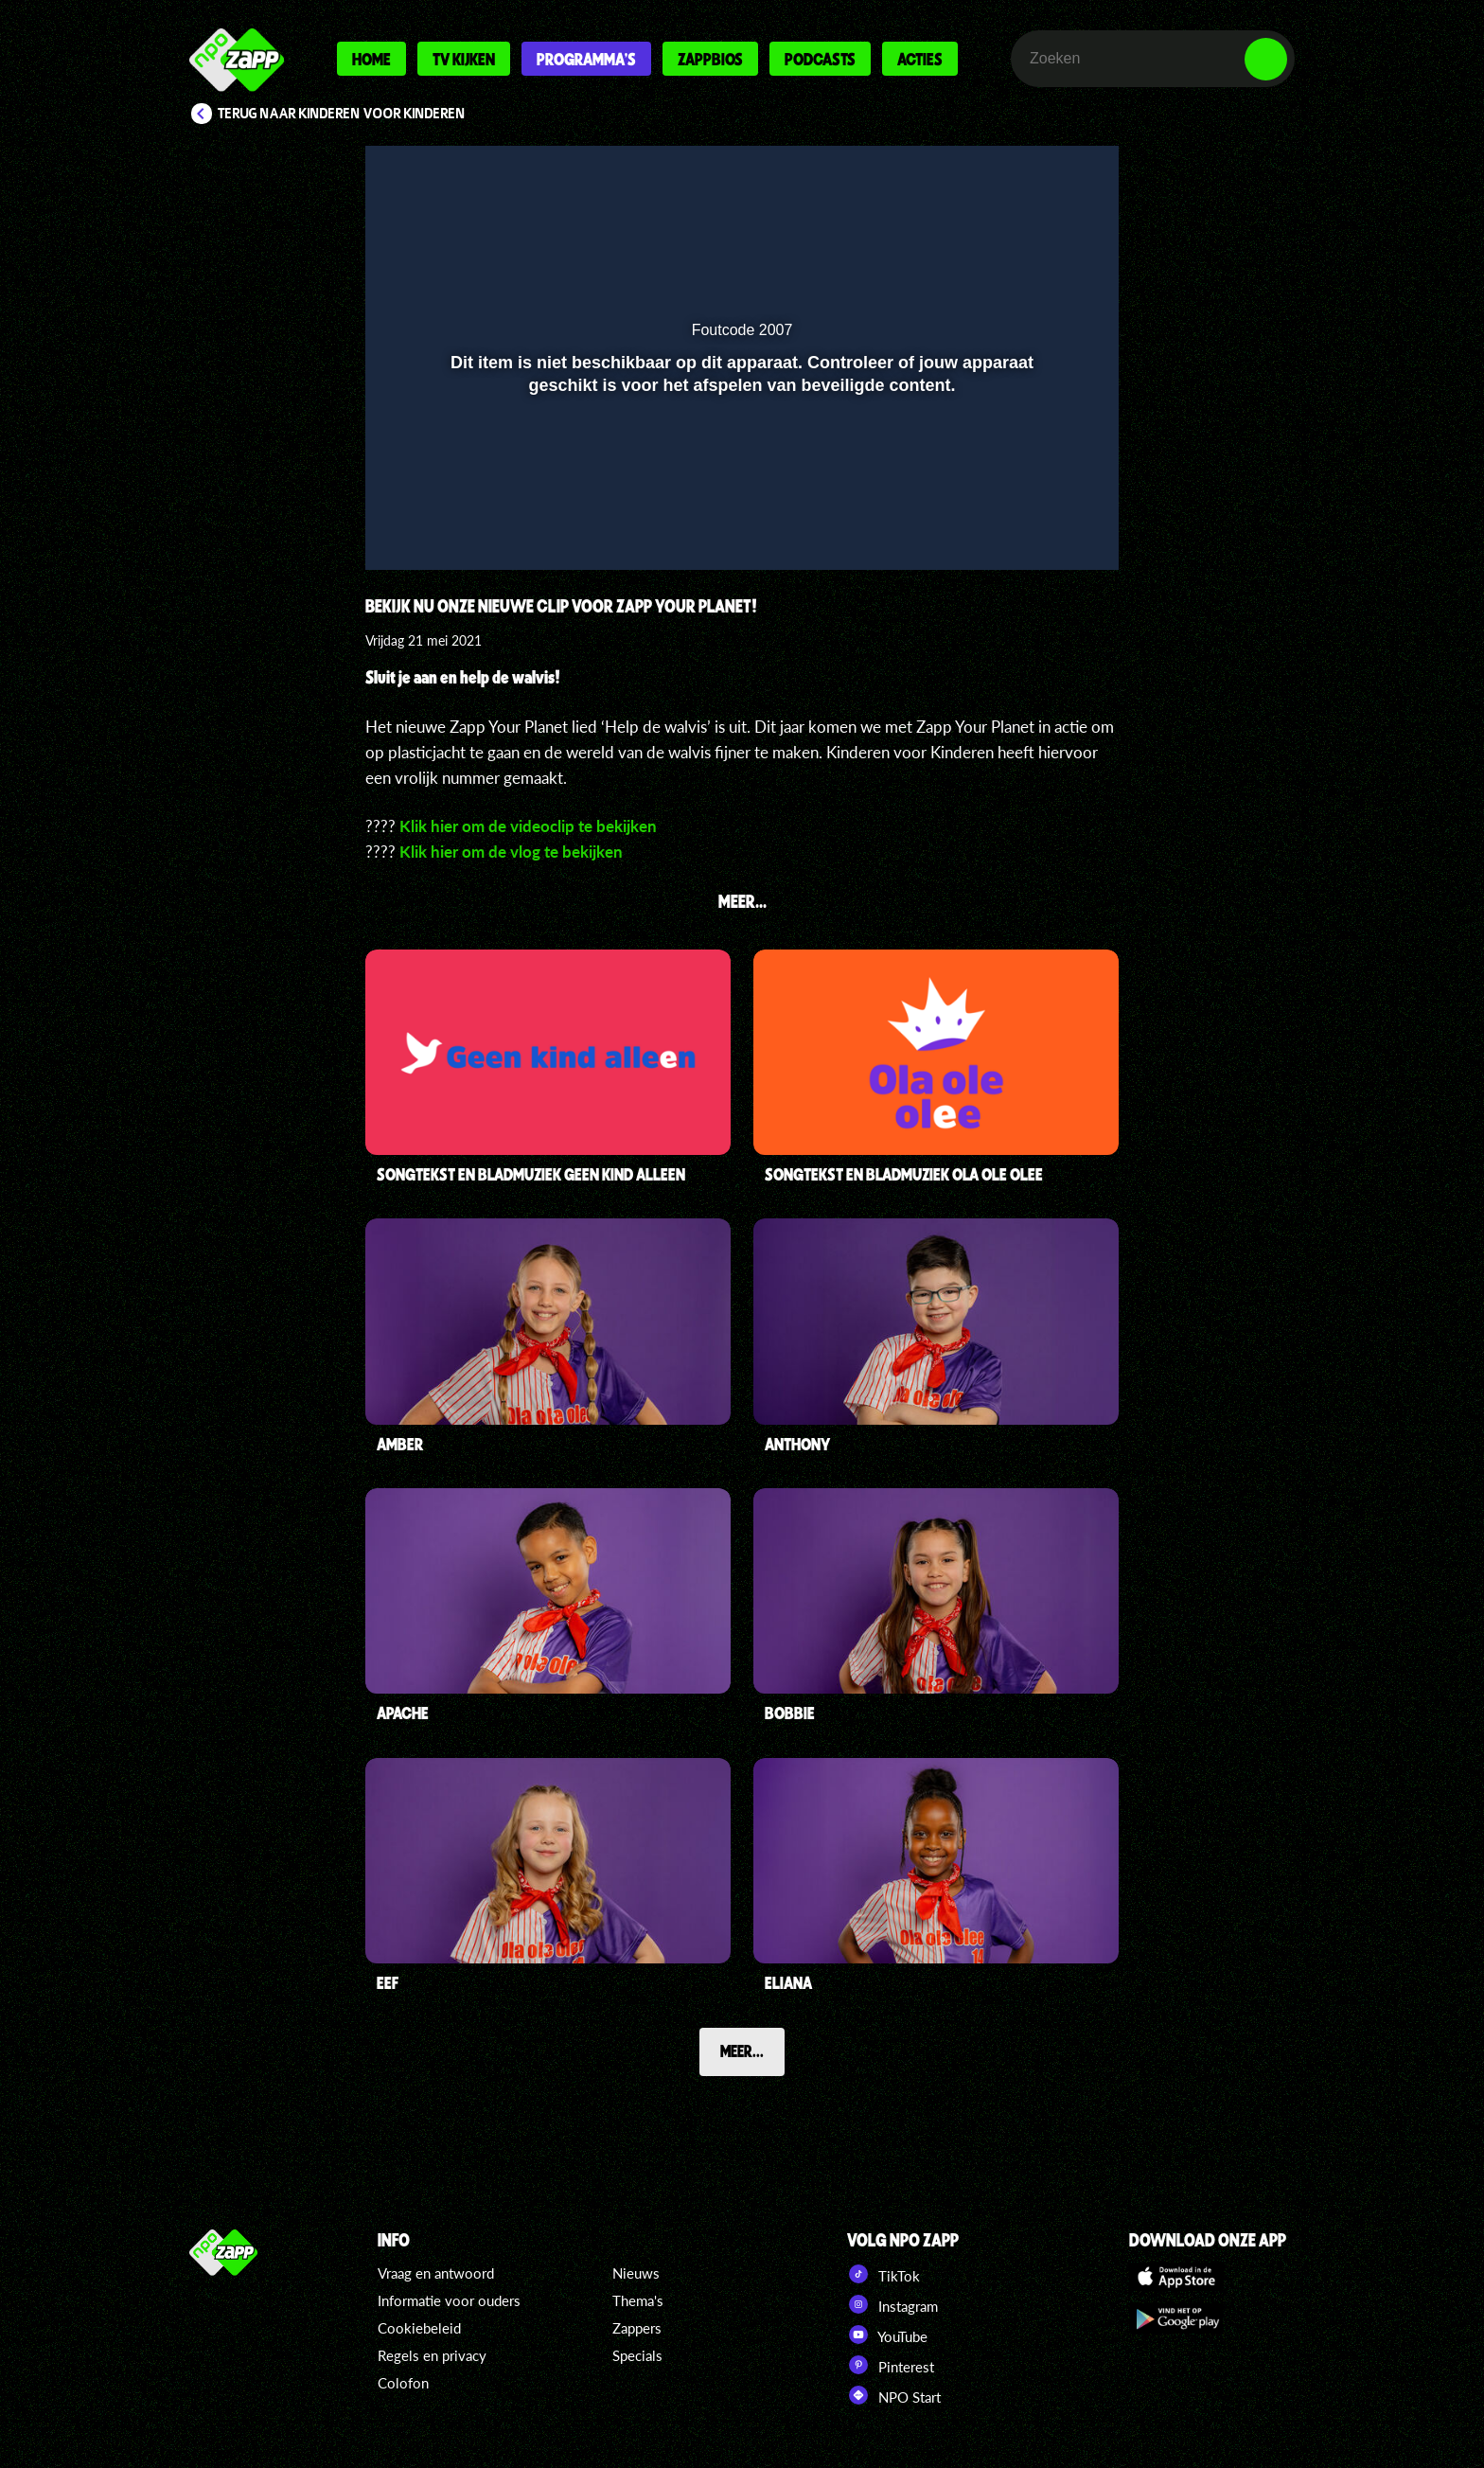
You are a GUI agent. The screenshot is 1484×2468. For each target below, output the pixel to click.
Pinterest (890, 2364)
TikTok (883, 2274)
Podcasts (820, 58)
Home (371, 58)
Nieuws (636, 2273)
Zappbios (710, 58)
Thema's (637, 2300)
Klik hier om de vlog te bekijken (511, 851)
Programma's (586, 58)
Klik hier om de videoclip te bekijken (528, 826)
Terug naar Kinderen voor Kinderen (342, 113)
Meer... (742, 2050)
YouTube (887, 2334)
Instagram (892, 2304)
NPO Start (894, 2395)
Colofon (403, 2382)
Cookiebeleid (419, 2327)
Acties (920, 58)
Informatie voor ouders (449, 2300)
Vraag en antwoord (436, 2273)
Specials (637, 2355)
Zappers (637, 2327)
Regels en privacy (432, 2355)
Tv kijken (464, 58)
